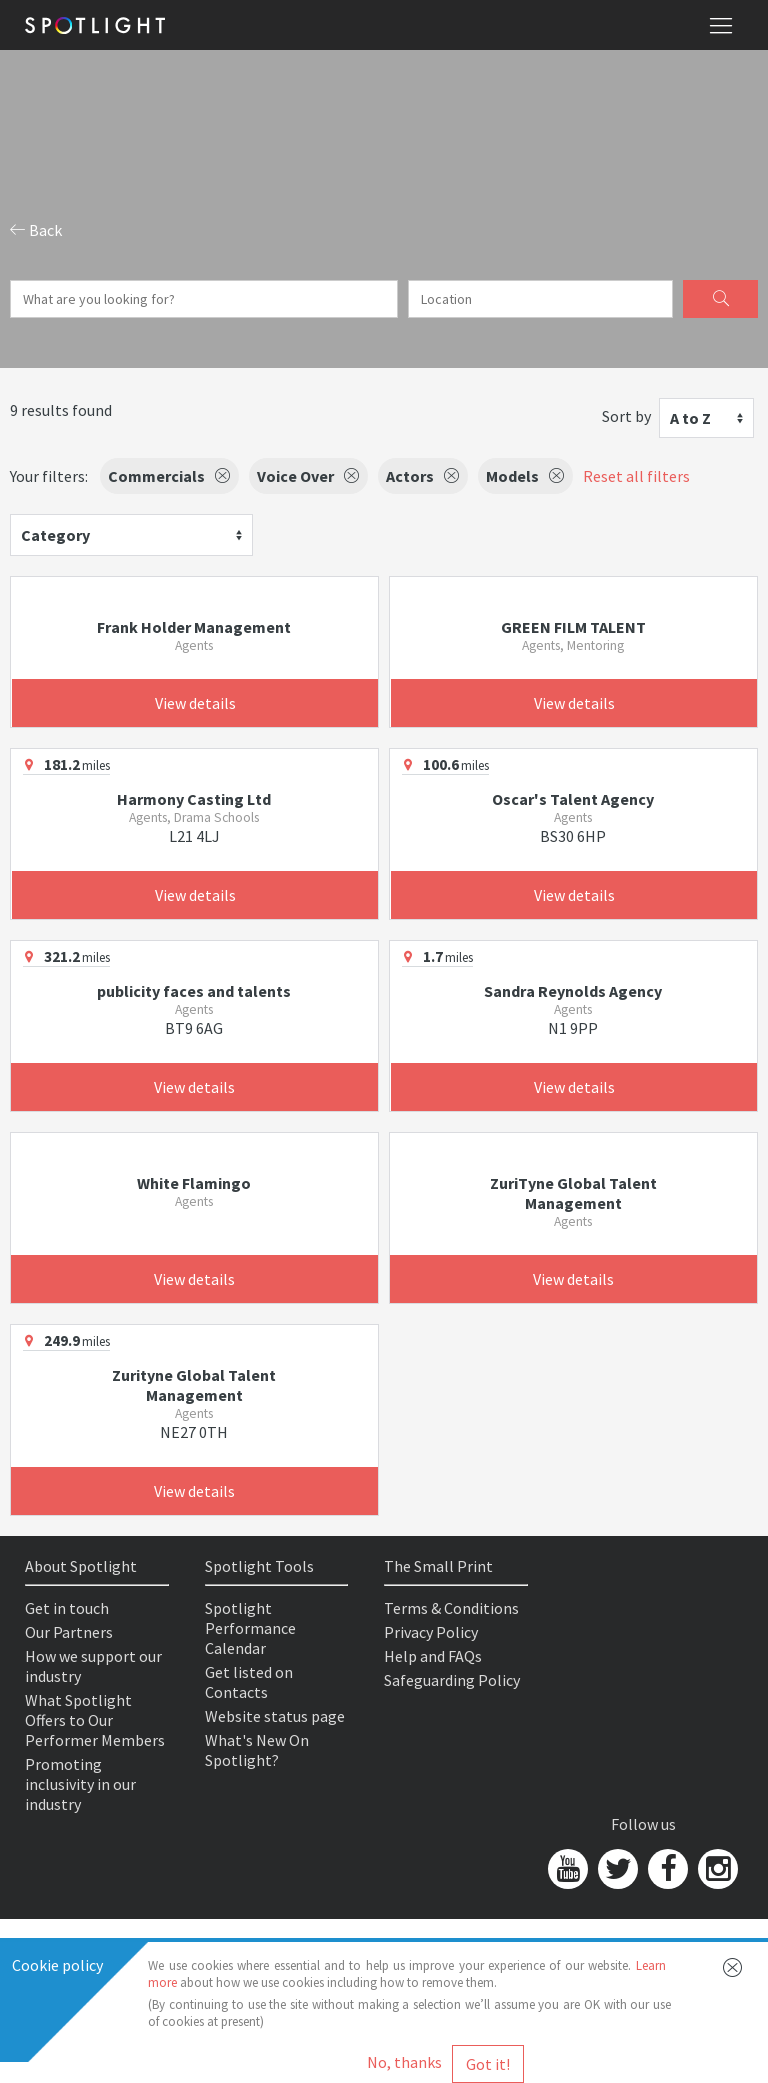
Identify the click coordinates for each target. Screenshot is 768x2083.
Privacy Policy (431, 1632)
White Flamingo (194, 1183)
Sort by (626, 416)
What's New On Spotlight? (257, 1750)
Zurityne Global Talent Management (194, 1385)
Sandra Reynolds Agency (573, 991)
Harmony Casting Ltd (194, 799)
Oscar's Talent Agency (573, 799)
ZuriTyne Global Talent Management (573, 1193)
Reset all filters (636, 476)
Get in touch (67, 1608)
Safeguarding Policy (452, 1680)
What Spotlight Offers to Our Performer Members (95, 1720)
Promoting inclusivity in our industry (80, 1784)
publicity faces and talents (194, 991)
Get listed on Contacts (249, 1682)
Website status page (275, 1716)
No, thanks (404, 2062)
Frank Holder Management (194, 627)
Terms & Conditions (451, 1608)
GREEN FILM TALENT (573, 627)
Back (36, 230)
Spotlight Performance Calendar (250, 1628)
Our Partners (69, 1632)
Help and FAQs (433, 1656)
